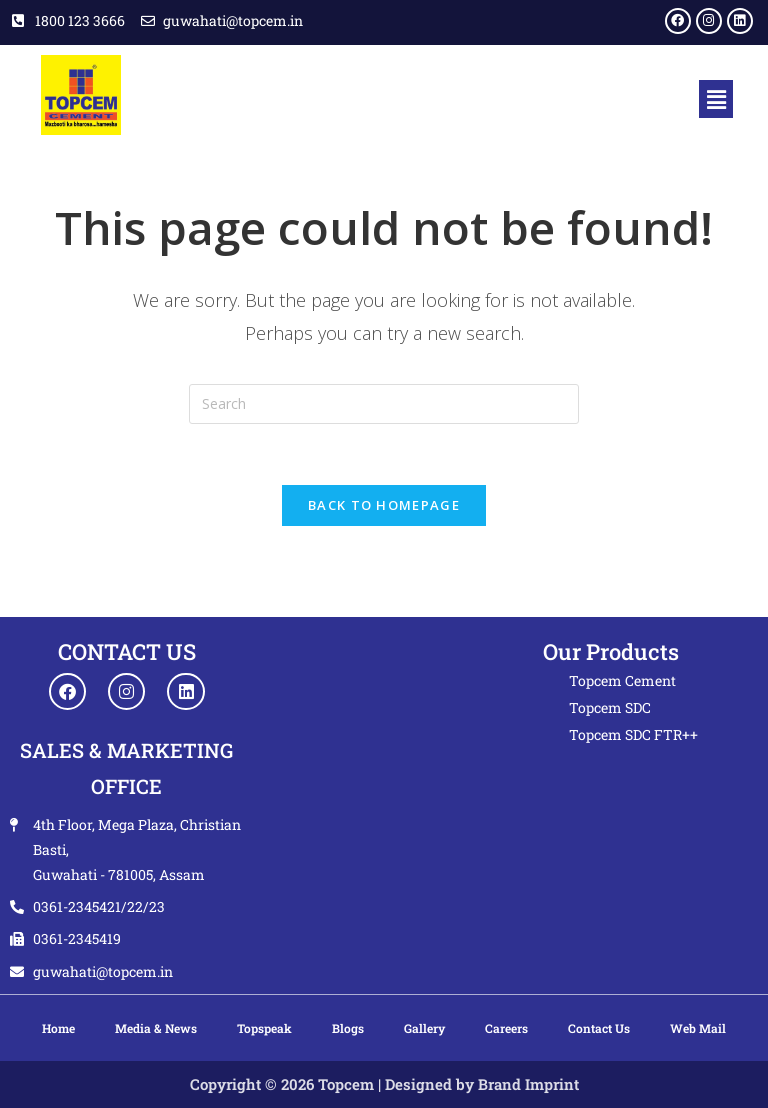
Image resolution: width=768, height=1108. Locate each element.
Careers (506, 1028)
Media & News (156, 1028)
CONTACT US (127, 651)
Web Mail (698, 1028)
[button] (716, 99)
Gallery (424, 1028)
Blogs (348, 1028)
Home (58, 1028)
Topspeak (264, 1028)
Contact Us (599, 1028)
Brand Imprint (528, 1084)
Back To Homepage (384, 505)
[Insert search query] (384, 404)
